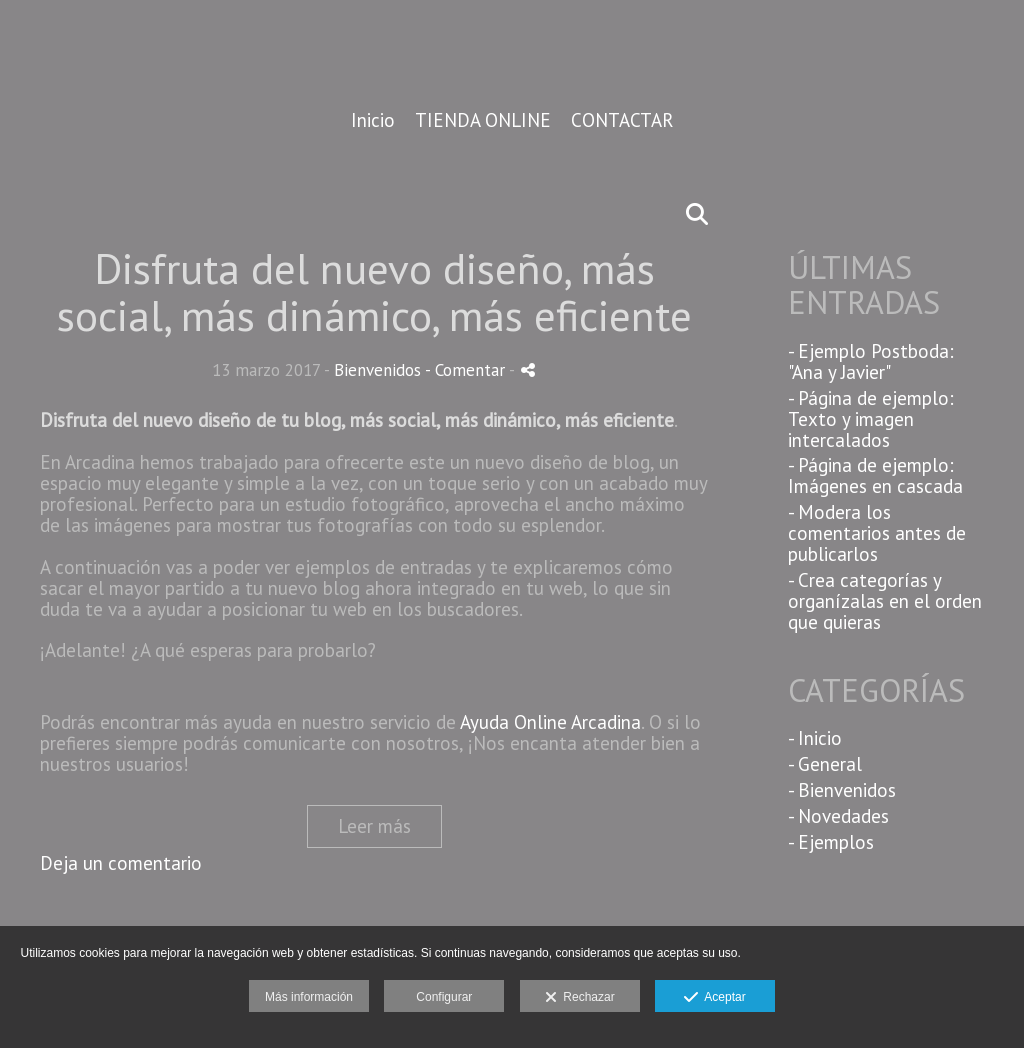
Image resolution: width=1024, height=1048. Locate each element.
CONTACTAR (622, 120)
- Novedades (838, 816)
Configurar (444, 997)
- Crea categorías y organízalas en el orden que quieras (885, 601)
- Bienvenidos (842, 790)
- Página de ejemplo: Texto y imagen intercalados (871, 419)
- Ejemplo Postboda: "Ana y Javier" (871, 361)
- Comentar (467, 370)
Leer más (374, 826)
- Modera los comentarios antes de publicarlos (877, 533)
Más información (309, 997)
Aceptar (714, 998)
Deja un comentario (121, 863)
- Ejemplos (831, 842)
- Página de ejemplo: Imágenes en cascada (875, 475)
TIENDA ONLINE (483, 120)
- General (825, 764)
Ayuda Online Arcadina (550, 722)
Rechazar (580, 998)
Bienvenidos (377, 370)
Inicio (373, 120)
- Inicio (815, 738)
